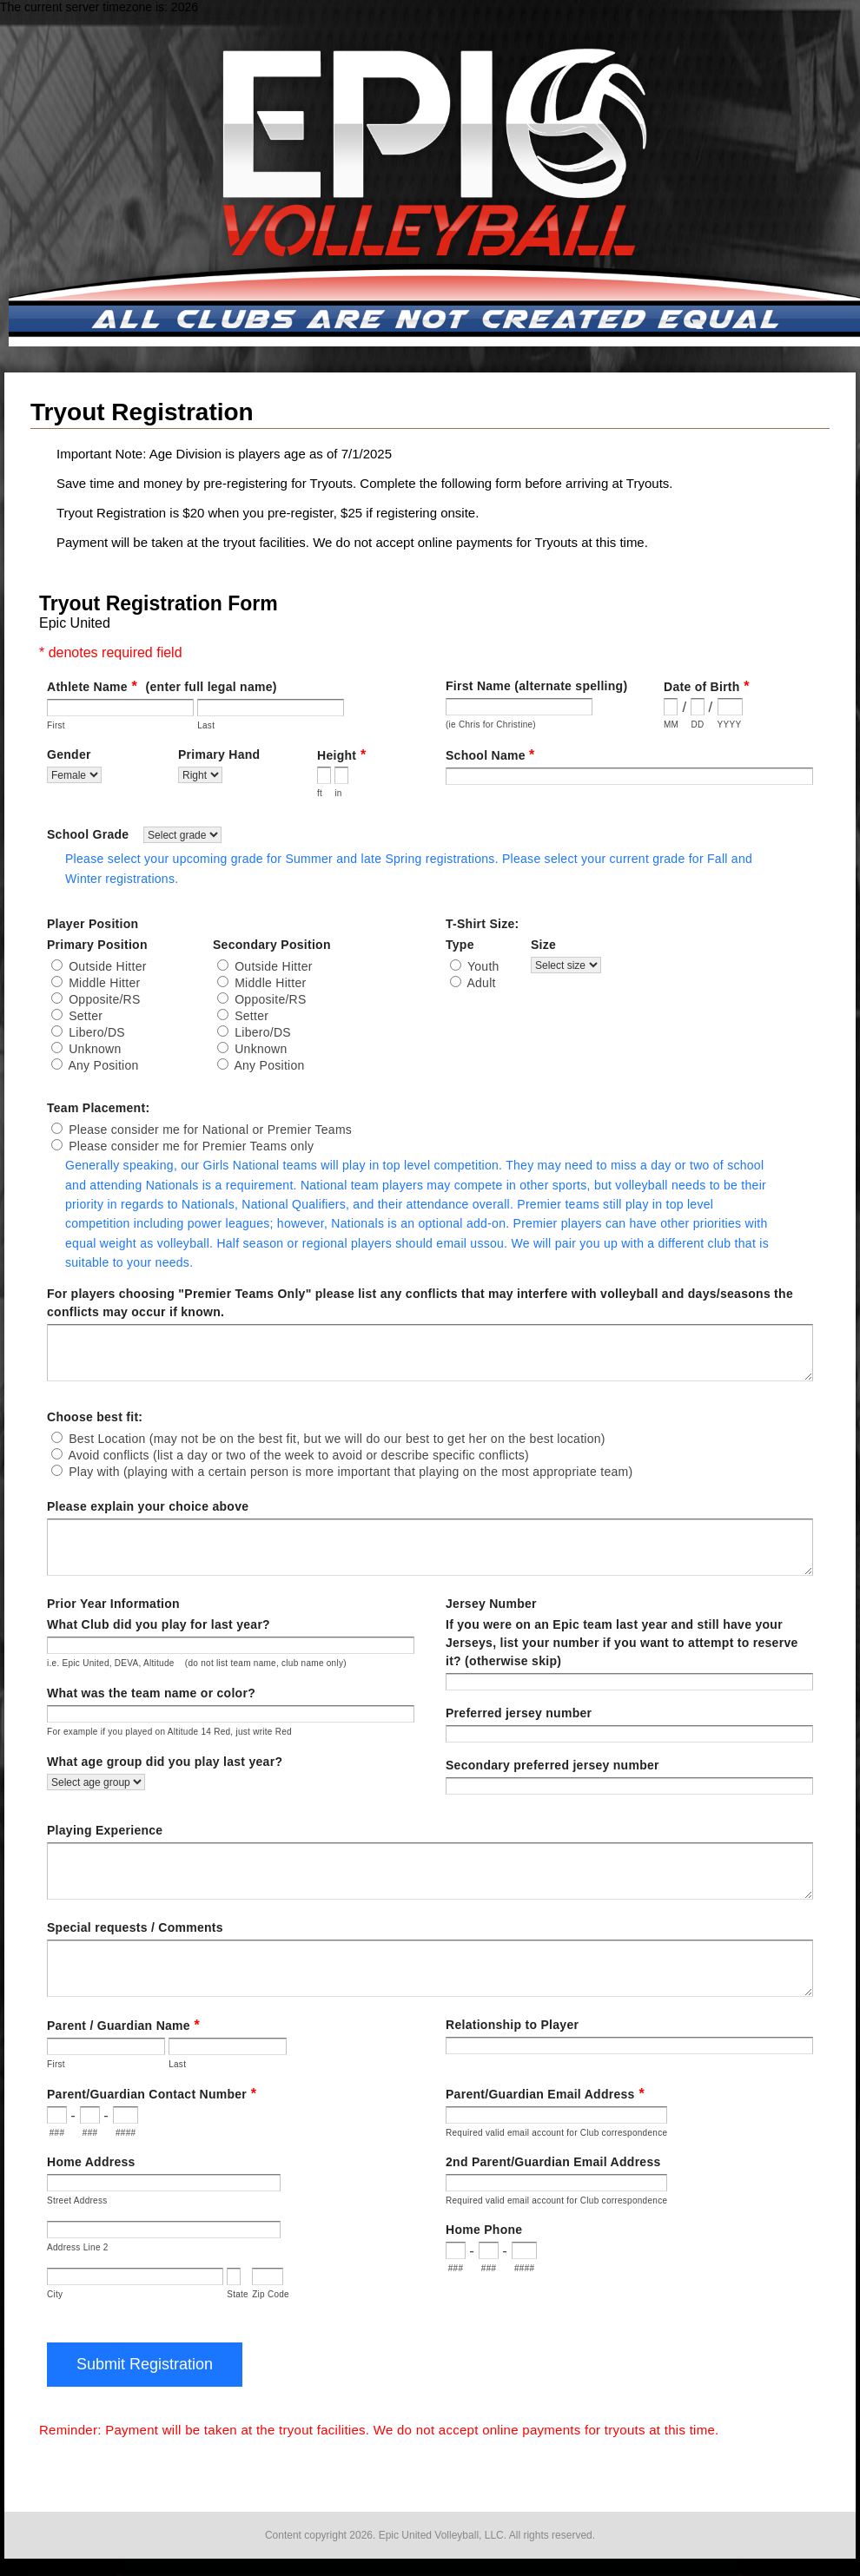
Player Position (92, 924)
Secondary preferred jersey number (552, 1765)
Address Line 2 (78, 2247)
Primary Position (189, 945)
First (56, 725)
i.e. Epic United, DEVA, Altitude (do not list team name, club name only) (197, 1663)
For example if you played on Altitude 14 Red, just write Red (169, 1731)
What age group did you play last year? (164, 1762)
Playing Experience (104, 1830)
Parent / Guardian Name (123, 2025)
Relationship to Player (512, 2025)
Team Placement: (98, 1108)
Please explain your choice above (147, 1506)
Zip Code (270, 2294)
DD (697, 724)
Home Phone (484, 2230)
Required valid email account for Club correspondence (556, 2133)
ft (319, 793)
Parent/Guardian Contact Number (151, 2093)
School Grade (134, 835)
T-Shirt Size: (482, 924)
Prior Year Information (113, 1604)
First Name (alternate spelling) (600, 686)
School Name (490, 755)
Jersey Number (491, 1604)
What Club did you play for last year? (158, 1624)
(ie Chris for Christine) (491, 724)
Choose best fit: (94, 1417)
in (337, 793)
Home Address (91, 2162)
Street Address (77, 2200)
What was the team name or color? (151, 1693)
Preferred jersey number (519, 1713)
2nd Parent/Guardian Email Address (553, 2162)
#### (126, 2133)
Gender (208, 755)
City (55, 2294)
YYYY (730, 724)
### (57, 2133)
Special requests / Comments (135, 1927)
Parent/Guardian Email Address (545, 2093)
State (237, 2294)
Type (501, 945)
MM (671, 724)
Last (206, 725)
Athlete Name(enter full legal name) (162, 686)
